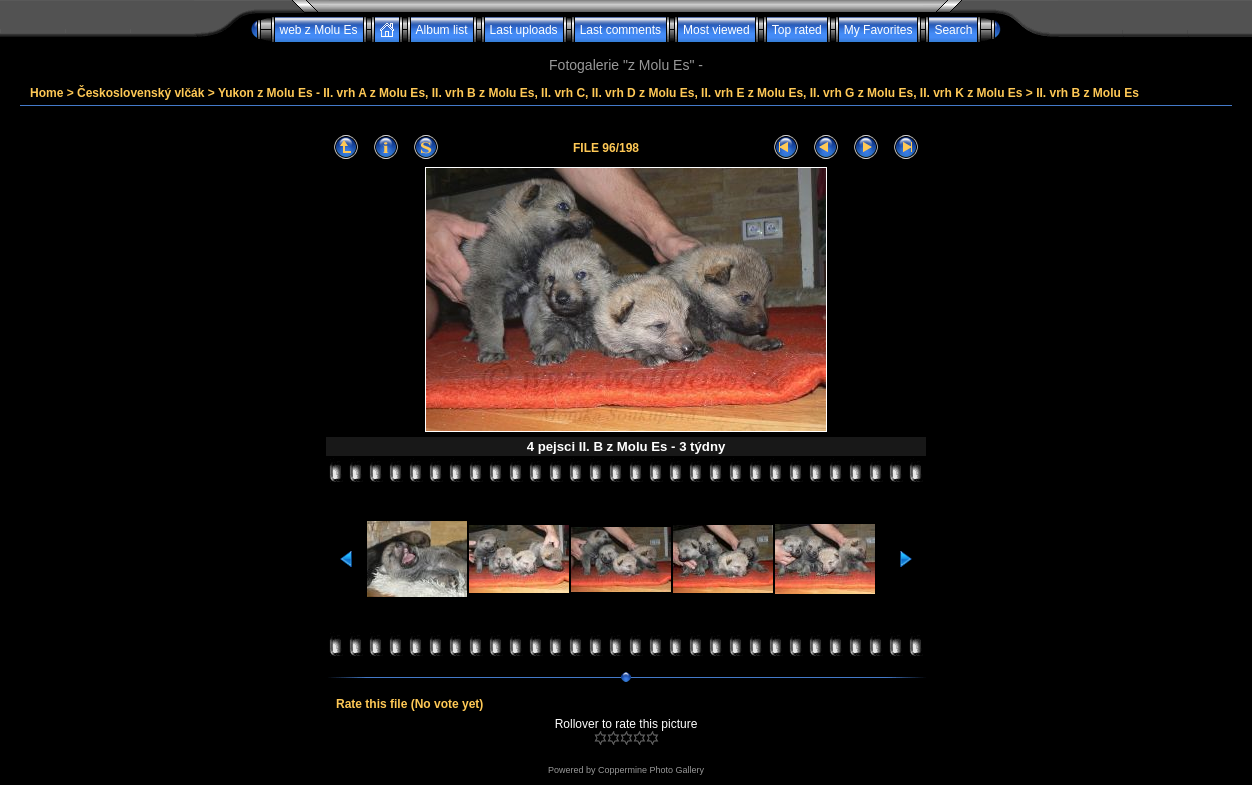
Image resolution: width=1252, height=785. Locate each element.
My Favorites (878, 30)
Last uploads (524, 30)
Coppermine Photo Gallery (651, 770)
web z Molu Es (319, 30)
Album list (442, 30)
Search (953, 30)
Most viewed (716, 30)
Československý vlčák (140, 93)
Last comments (620, 30)
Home (46, 93)
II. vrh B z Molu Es (1087, 93)
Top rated (797, 30)
